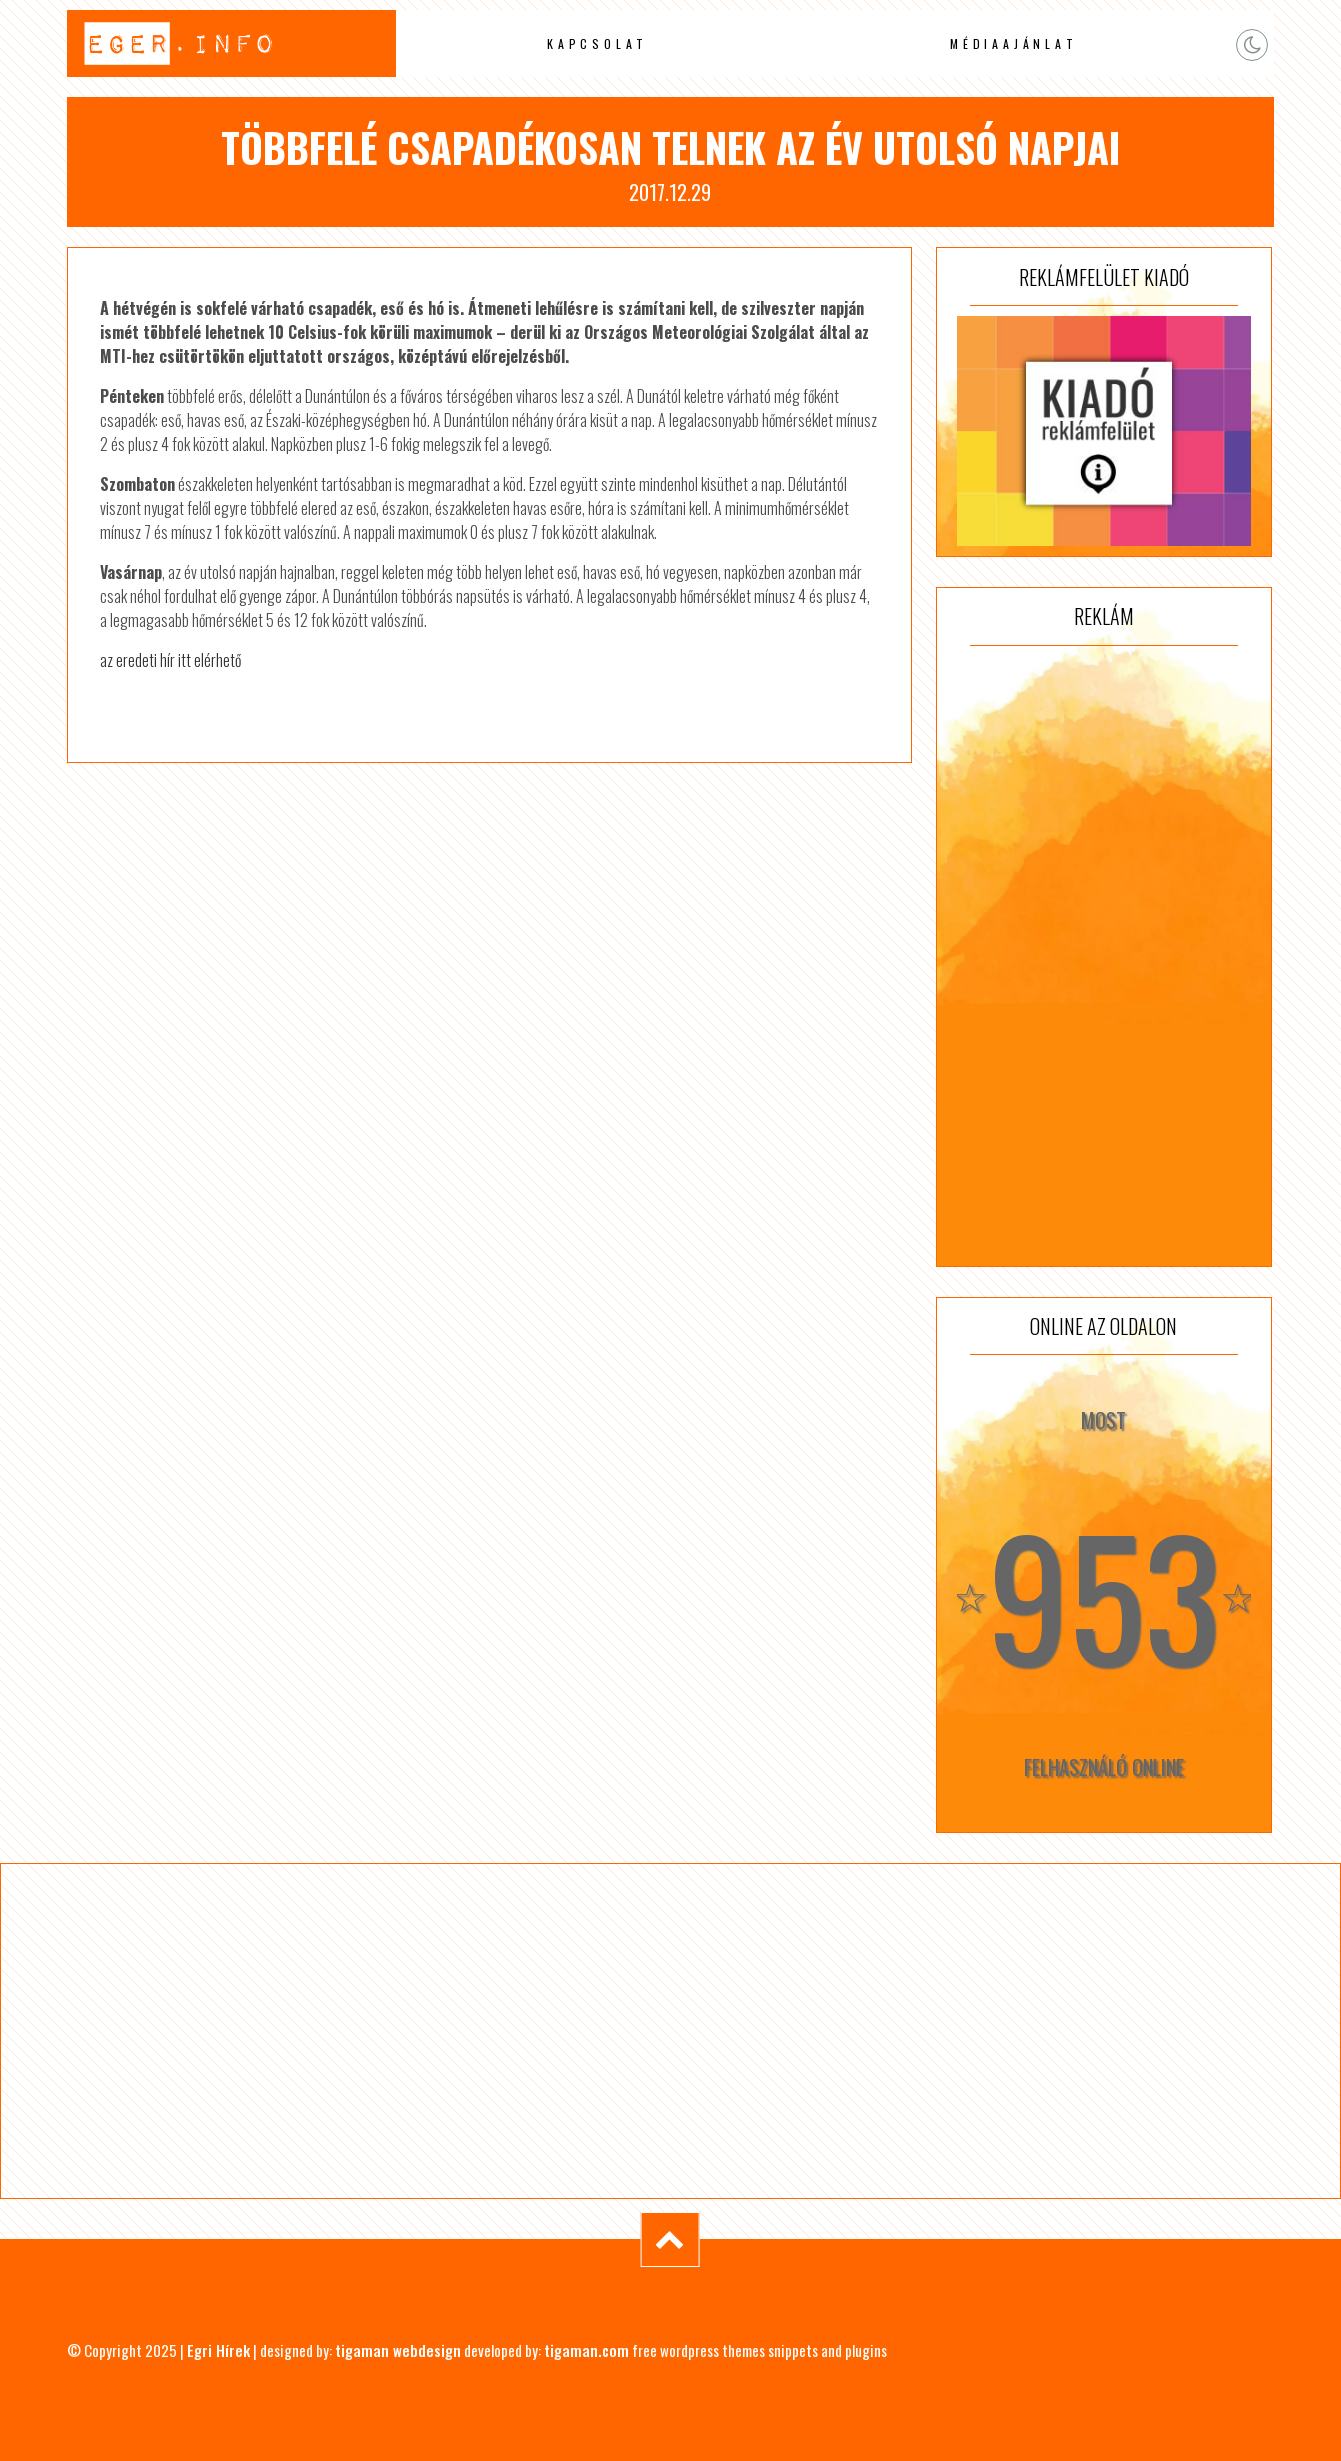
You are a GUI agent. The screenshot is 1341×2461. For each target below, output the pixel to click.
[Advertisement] (1104, 956)
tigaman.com (586, 2350)
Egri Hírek (218, 2350)
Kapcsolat (597, 43)
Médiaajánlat (1014, 43)
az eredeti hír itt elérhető (170, 660)
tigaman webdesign (398, 2350)
